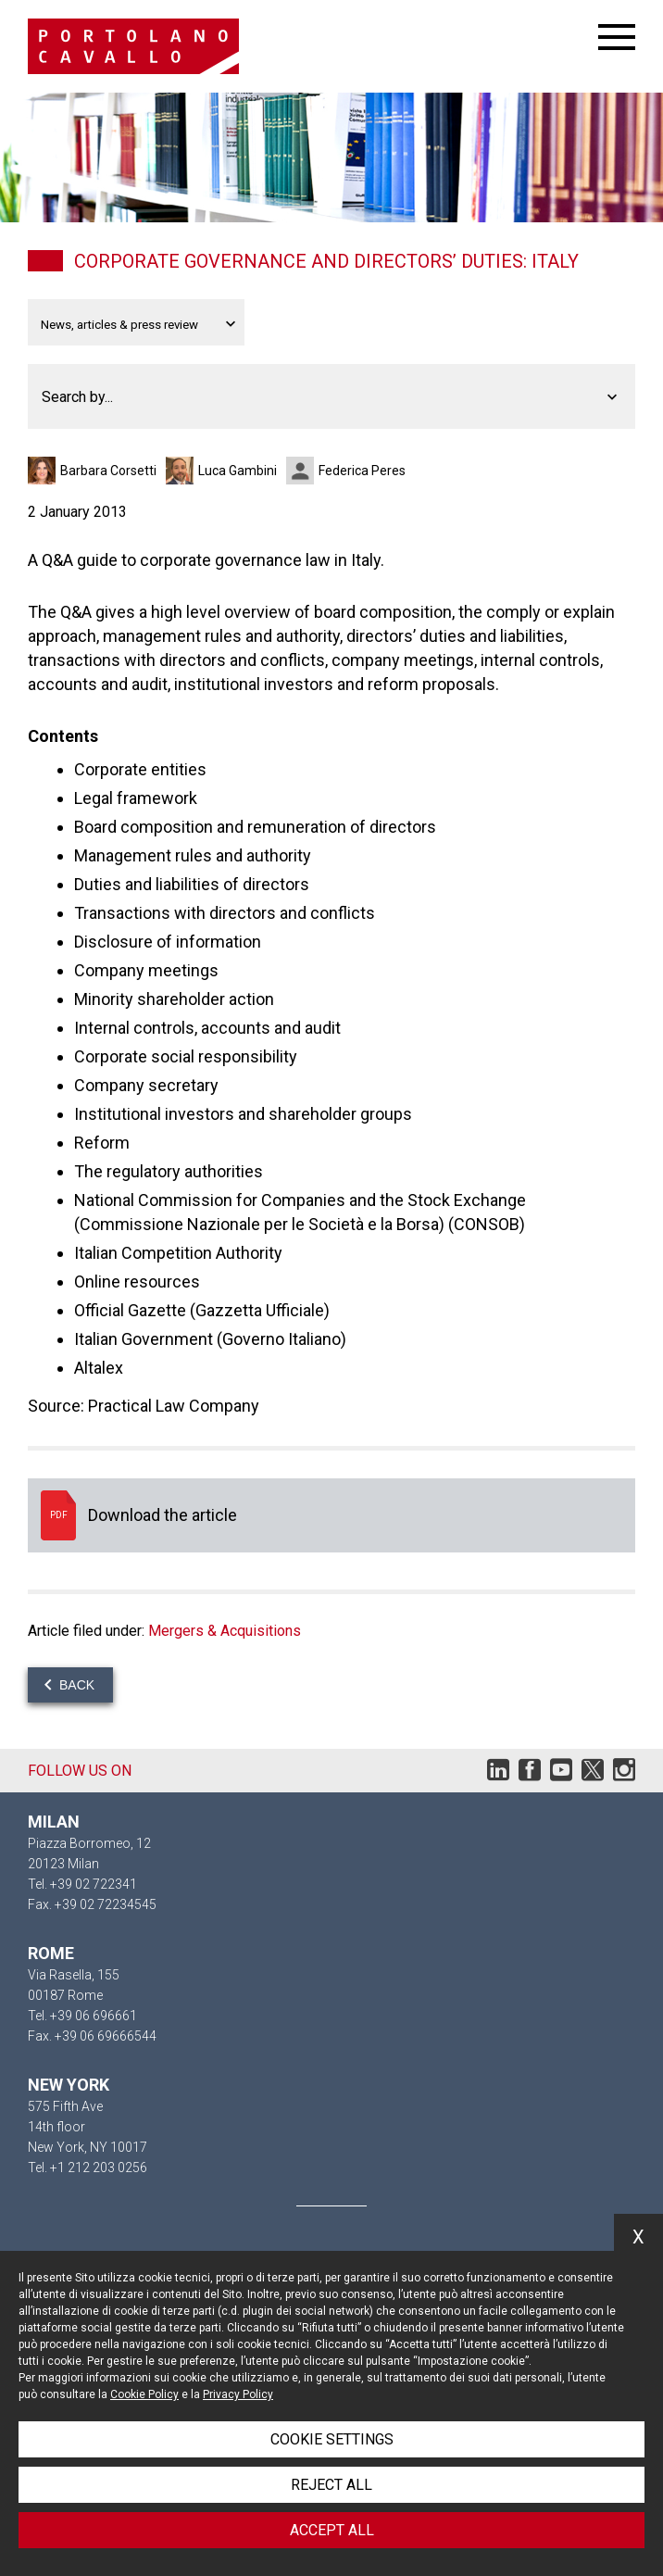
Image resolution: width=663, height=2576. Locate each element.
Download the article (331, 1515)
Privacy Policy (238, 2394)
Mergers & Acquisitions (224, 1631)
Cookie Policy (144, 2394)
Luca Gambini (237, 470)
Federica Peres (362, 470)
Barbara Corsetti (108, 470)
